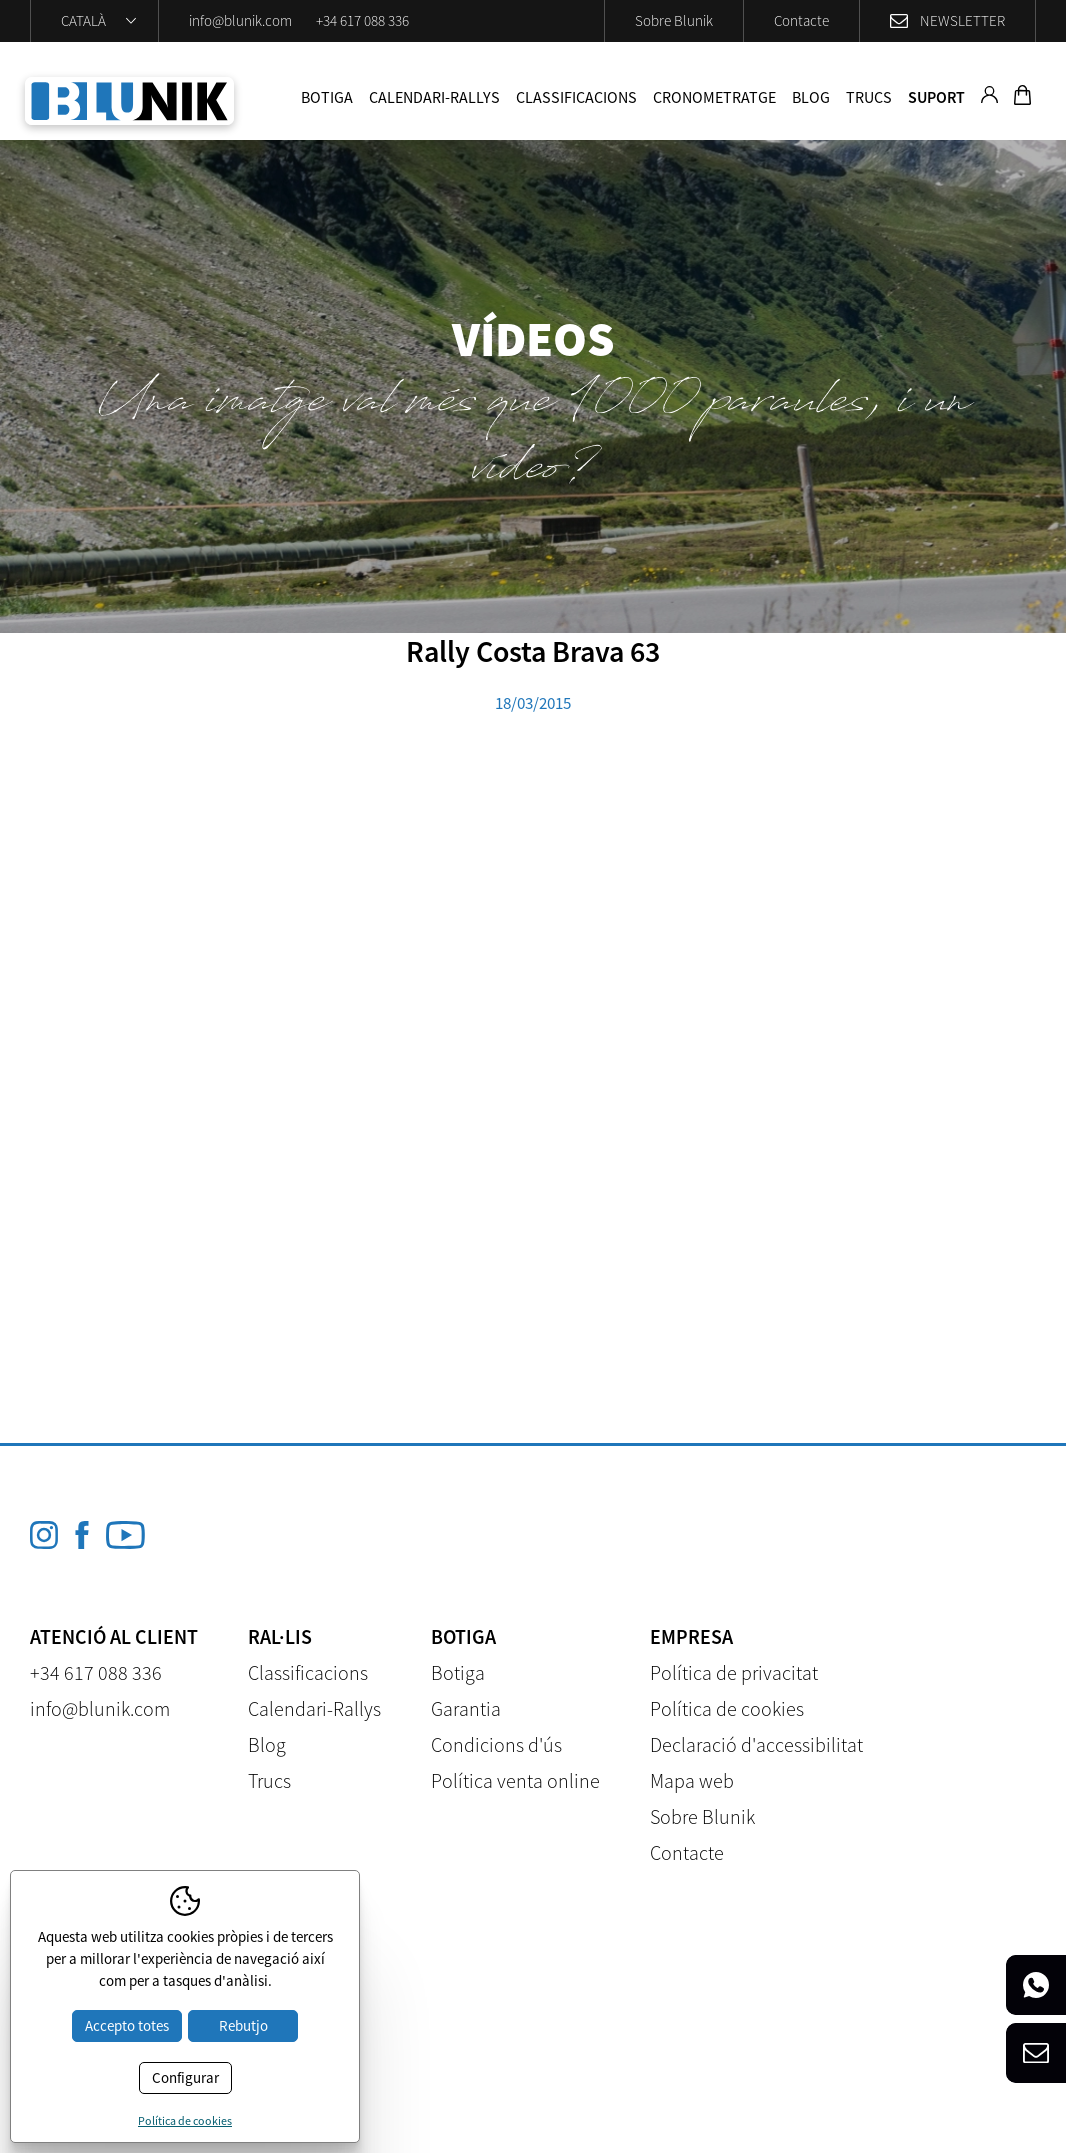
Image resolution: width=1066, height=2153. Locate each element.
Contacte (801, 20)
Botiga (327, 97)
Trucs (869, 97)
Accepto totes (127, 2025)
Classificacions (576, 97)
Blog (811, 97)
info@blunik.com (240, 20)
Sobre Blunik (674, 20)
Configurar (185, 2077)
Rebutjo (243, 2025)
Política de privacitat (734, 1672)
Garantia (466, 1708)
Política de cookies (727, 1708)
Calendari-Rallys (434, 97)
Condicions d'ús (496, 1744)
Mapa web (692, 1780)
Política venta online (515, 1780)
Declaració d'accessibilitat (756, 1744)
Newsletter (962, 20)
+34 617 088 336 (362, 20)
